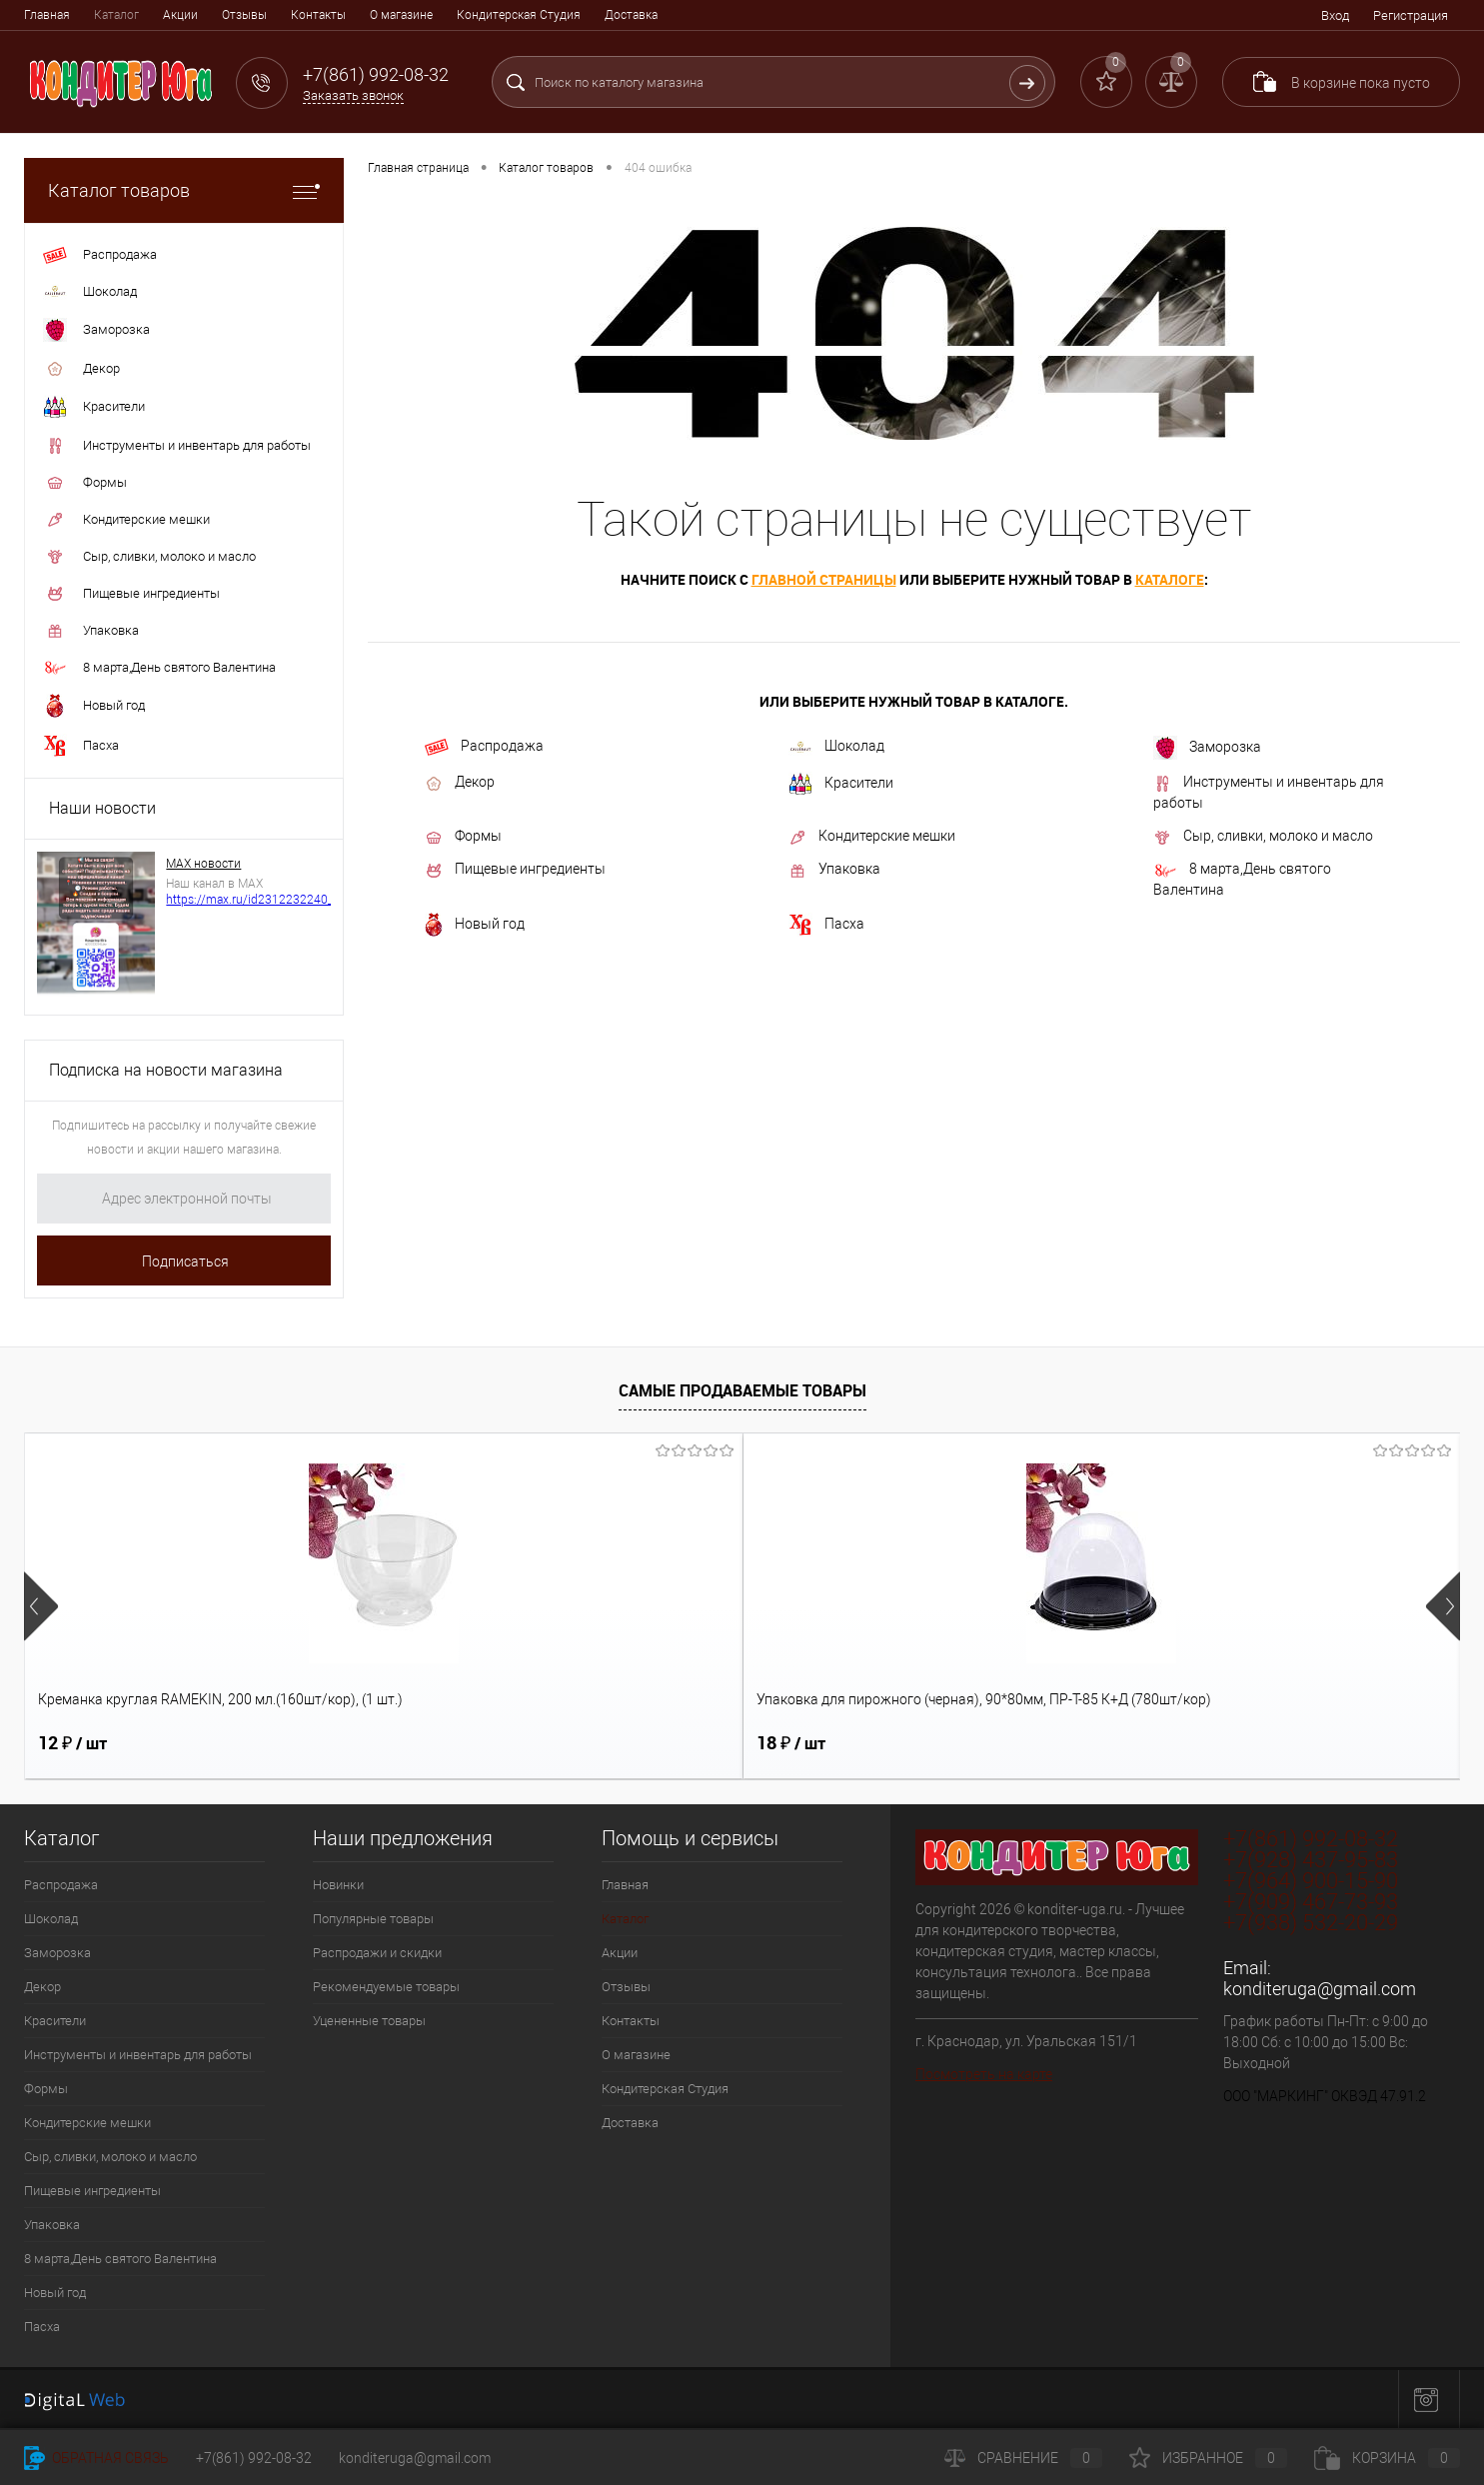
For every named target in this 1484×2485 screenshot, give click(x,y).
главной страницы (823, 579)
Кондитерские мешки (871, 837)
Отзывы (244, 15)
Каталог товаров (184, 190)
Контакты (318, 15)
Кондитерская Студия (519, 15)
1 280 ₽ (802, 1743)
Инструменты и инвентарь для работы (1268, 792)
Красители (840, 784)
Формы (463, 837)
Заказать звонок (353, 95)
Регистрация (1410, 15)
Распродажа (484, 747)
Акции (180, 15)
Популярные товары (373, 1918)
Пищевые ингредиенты (515, 870)
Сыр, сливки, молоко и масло (1263, 837)
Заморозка (1207, 748)
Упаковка (834, 870)
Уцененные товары (369, 2020)
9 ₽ (1144, 1743)
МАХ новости (203, 864)
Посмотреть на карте (983, 2074)
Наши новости (102, 808)
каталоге (1169, 579)
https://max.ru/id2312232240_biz (257, 900)
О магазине (401, 15)
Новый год (475, 925)
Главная (47, 15)
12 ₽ (72, 1743)
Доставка (631, 15)
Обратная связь (96, 2458)
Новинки (338, 1884)
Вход (1335, 15)
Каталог (116, 15)
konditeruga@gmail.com (1319, 1988)
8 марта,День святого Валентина (1242, 879)
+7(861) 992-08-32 (254, 2458)
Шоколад (836, 746)
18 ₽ (431, 1743)
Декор (460, 783)
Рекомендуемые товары (386, 1986)
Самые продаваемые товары (742, 1390)
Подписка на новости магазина (166, 1070)
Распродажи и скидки (377, 1952)
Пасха (826, 925)
